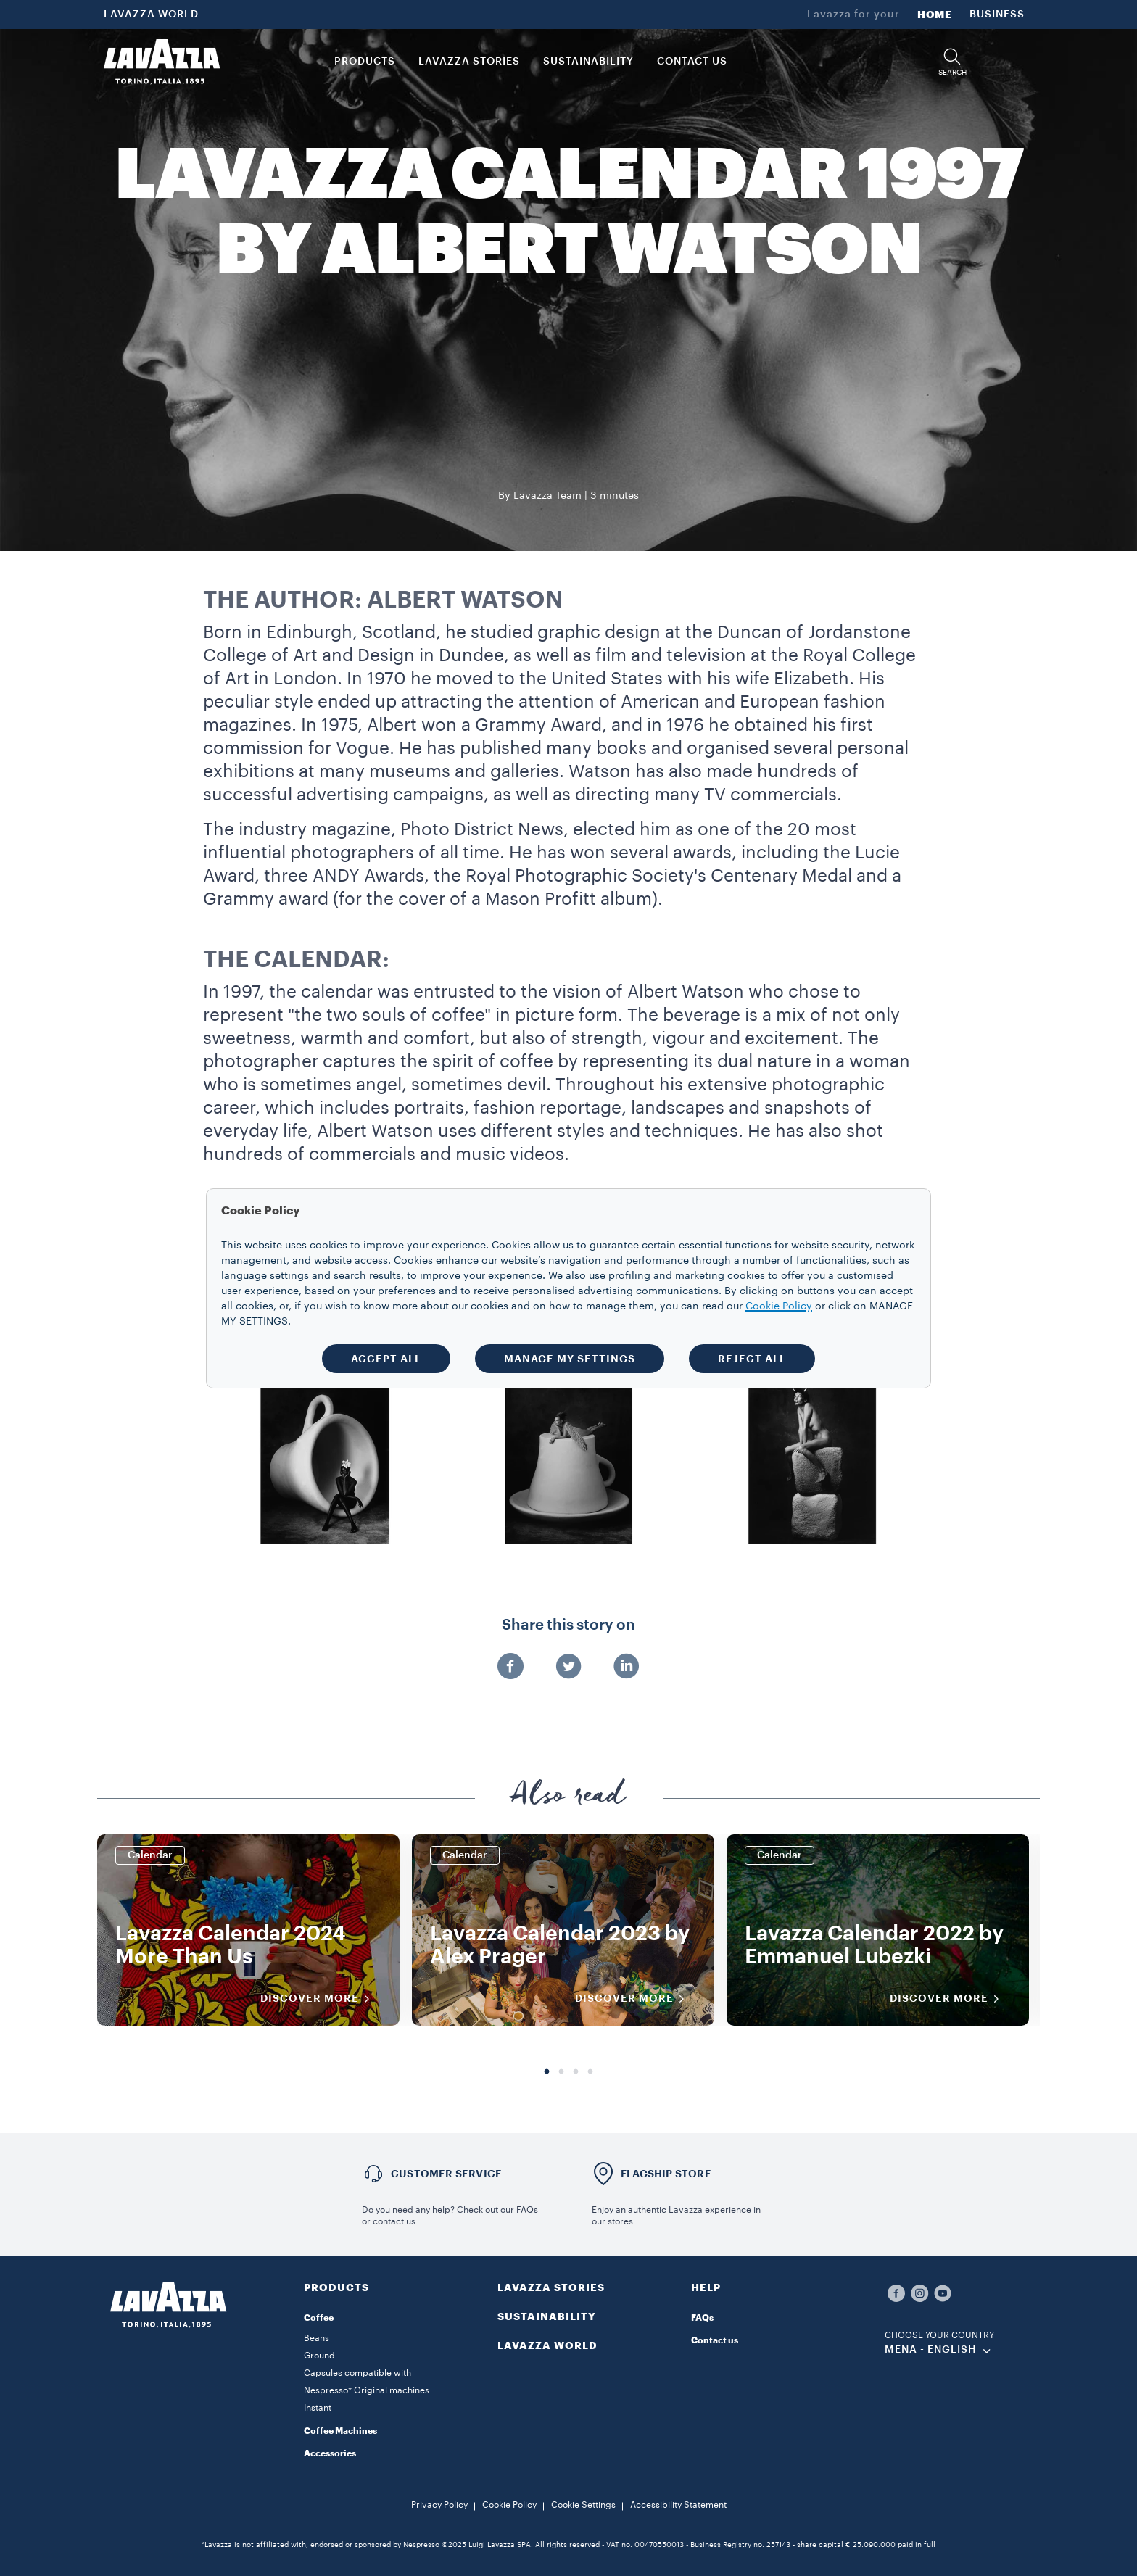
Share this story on (568, 1625)
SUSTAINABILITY (546, 2316)
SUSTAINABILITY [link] (588, 62)
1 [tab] (546, 2072)
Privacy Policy (439, 2505)
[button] (952, 62)
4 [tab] (590, 2072)
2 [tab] (561, 2072)
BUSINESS (997, 14)
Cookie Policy (509, 2505)
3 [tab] (575, 2072)
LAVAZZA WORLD (151, 14)
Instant (317, 2407)
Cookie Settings (583, 2505)
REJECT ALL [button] (752, 1359)
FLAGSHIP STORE (666, 2174)
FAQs (702, 2318)
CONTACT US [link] (692, 62)
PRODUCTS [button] (364, 62)
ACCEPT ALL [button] (386, 1359)
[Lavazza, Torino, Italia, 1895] (162, 61)
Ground (319, 2355)
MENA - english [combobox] (931, 2350)
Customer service (446, 2174)
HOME (934, 14)
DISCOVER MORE (319, 1998)
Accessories (330, 2453)
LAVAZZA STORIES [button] (469, 62)
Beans (316, 2338)
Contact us (714, 2340)
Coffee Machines (340, 2431)
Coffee (319, 2318)
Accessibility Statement (678, 2505)
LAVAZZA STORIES (551, 2287)
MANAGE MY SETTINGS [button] (569, 1359)
